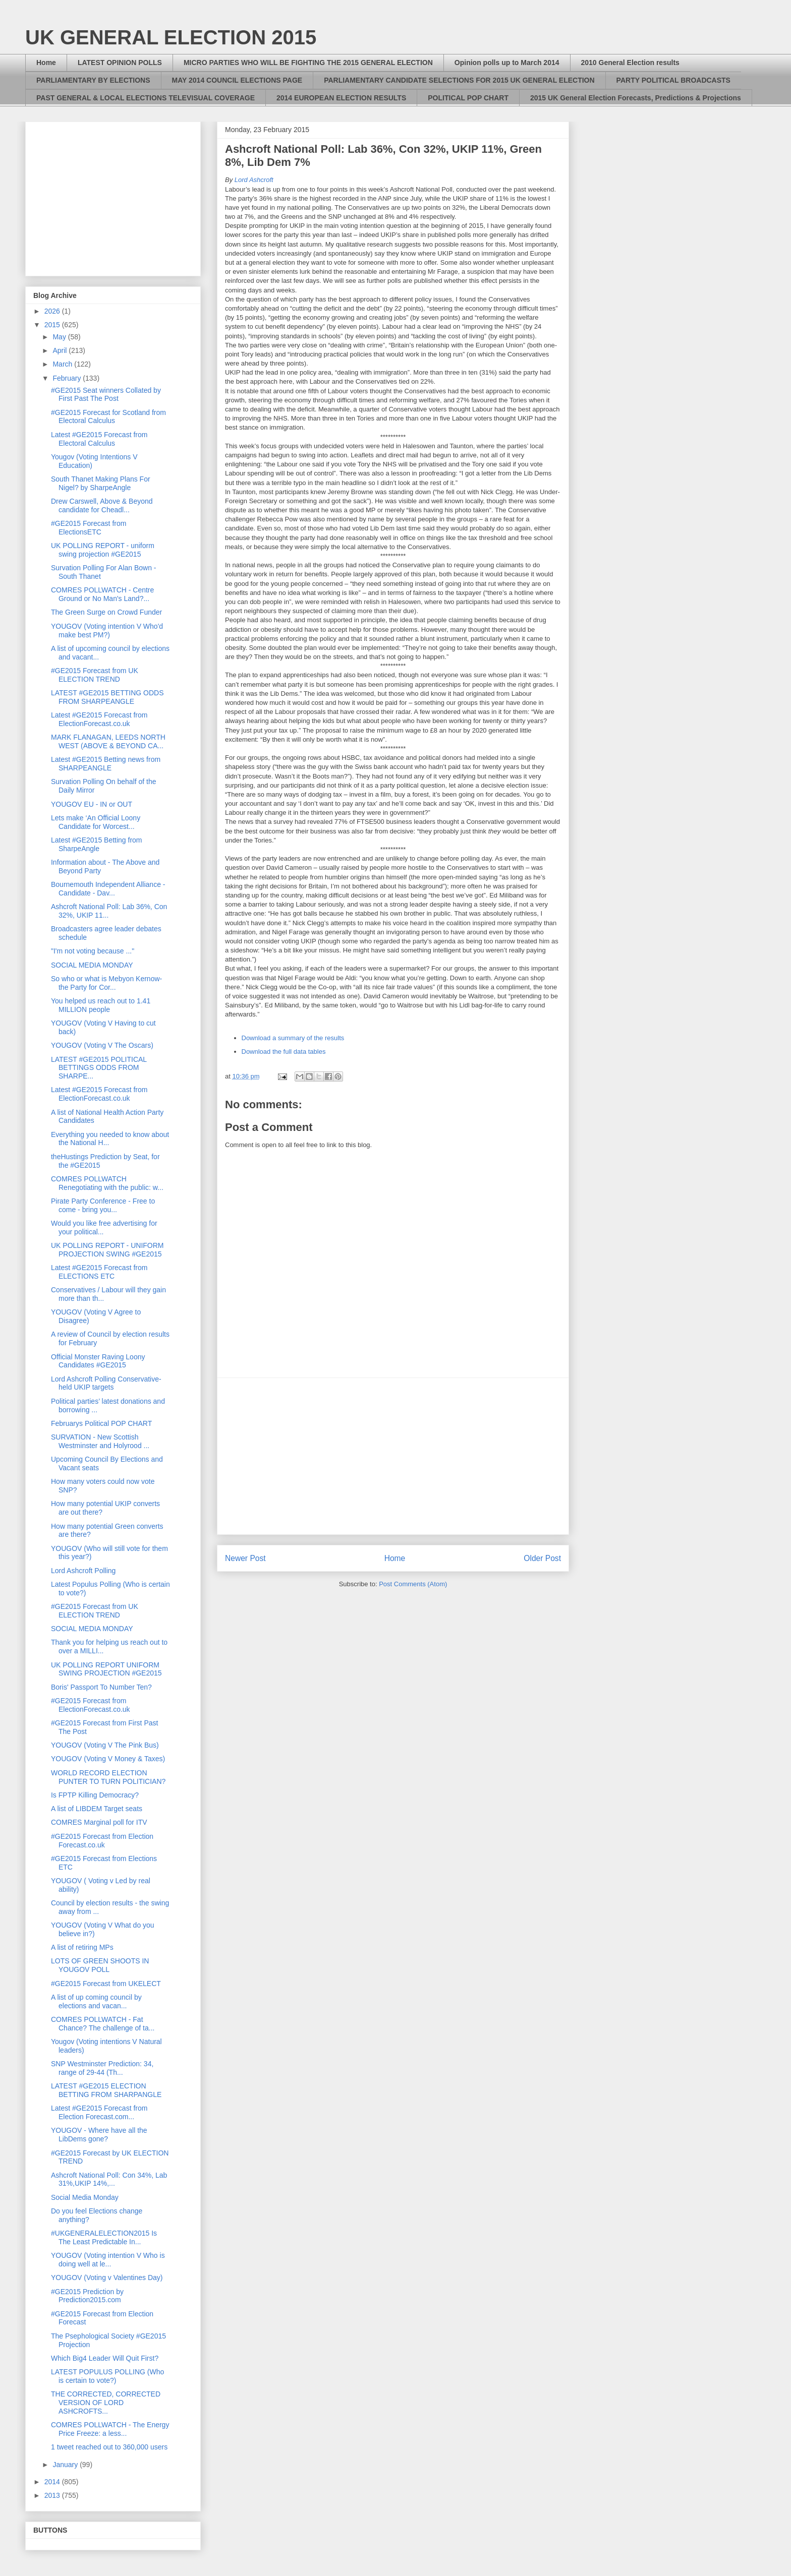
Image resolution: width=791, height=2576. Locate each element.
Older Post (542, 1558)
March (63, 364)
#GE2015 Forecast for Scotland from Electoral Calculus (108, 416)
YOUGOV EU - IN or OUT (91, 804)
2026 (53, 311)
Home (46, 62)
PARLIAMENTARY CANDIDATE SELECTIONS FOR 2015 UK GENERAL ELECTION (459, 80)
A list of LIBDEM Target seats (96, 1809)
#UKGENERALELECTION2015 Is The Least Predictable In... (104, 2237)
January (66, 2465)
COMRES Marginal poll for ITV (99, 1822)
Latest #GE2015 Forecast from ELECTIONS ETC (99, 1272)
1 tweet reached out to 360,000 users (109, 2447)
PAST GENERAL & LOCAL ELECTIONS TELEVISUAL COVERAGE (145, 98)
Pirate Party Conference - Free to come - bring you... (103, 1205)
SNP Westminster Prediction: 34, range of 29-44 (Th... (102, 2068)
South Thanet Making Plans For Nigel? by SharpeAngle (100, 483)
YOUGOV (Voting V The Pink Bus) (105, 1745)
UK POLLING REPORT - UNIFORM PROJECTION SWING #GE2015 (107, 1249)
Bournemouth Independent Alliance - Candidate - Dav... (108, 888)
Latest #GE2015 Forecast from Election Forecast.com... (99, 2112)
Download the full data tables (284, 1051)
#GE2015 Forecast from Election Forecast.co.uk (102, 1840)
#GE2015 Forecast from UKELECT (106, 1984)
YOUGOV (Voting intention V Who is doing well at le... (108, 2259)
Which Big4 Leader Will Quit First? (104, 2358)
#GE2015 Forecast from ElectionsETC (88, 527)
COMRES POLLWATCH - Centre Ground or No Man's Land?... (102, 594)
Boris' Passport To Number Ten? (101, 1687)
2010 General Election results (630, 62)
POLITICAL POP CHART (468, 98)
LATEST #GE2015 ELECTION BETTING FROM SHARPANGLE (106, 2090)
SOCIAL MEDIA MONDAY (92, 965)
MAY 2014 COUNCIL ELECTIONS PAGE (237, 80)
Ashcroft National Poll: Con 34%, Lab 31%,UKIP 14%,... (109, 2179)
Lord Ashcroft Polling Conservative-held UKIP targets (106, 1383)
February (67, 378)
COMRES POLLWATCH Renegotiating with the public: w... (107, 1183)
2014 (53, 2482)
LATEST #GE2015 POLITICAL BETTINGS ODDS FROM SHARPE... (99, 1068)
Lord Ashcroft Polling (83, 1571)
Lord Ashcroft (254, 180)
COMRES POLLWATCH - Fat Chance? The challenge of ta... (102, 2023)
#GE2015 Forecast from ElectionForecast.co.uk (90, 1705)
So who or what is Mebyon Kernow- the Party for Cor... (106, 983)
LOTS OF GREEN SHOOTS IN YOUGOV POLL (100, 1965)
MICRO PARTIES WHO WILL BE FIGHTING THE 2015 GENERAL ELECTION (308, 62)
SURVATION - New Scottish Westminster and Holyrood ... (100, 1441)
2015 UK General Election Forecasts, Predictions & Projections (635, 98)
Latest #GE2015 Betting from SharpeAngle (96, 844)
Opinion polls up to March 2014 (507, 62)
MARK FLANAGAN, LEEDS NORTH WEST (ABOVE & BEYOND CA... (108, 741)
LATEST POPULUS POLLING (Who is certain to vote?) (107, 2376)
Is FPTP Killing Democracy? (95, 1795)
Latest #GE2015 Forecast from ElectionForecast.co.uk (99, 719)
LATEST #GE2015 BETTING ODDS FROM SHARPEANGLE (107, 697)
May (60, 337)
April (60, 350)
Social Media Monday (85, 2197)
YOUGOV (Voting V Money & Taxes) (108, 1759)
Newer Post (245, 1558)
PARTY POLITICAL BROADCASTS (673, 80)
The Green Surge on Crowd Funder (106, 612)
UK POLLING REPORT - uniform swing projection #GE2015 (102, 550)
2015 (53, 325)
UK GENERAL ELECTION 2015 (170, 37)
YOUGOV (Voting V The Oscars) (102, 1045)
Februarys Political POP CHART (101, 1423)
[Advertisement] (393, 1456)
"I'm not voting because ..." (92, 951)
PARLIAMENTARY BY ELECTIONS (93, 80)
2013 (53, 2495)
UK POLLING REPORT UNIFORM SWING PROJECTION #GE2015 (106, 1669)
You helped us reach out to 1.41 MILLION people (100, 1005)
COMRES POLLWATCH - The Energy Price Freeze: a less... (110, 2429)
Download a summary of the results (293, 1038)
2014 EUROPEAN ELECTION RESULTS (341, 98)
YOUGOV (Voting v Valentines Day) (107, 2277)
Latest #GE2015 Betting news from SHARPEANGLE (105, 763)
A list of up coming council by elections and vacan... (96, 2001)
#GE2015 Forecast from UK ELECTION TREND (94, 675)
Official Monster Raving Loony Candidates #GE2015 (98, 1361)
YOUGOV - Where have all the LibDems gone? (99, 2134)
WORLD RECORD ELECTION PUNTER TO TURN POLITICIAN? (108, 1777)
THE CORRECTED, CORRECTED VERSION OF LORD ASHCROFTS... (105, 2402)
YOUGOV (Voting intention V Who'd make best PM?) (107, 630)
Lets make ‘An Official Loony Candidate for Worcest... (95, 822)
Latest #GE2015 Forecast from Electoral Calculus (99, 439)
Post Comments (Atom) (413, 1584)
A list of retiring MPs (82, 1947)
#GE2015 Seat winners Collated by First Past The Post (106, 394)
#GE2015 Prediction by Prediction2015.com (87, 2296)
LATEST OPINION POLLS (120, 62)
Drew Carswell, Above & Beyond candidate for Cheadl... (102, 505)
